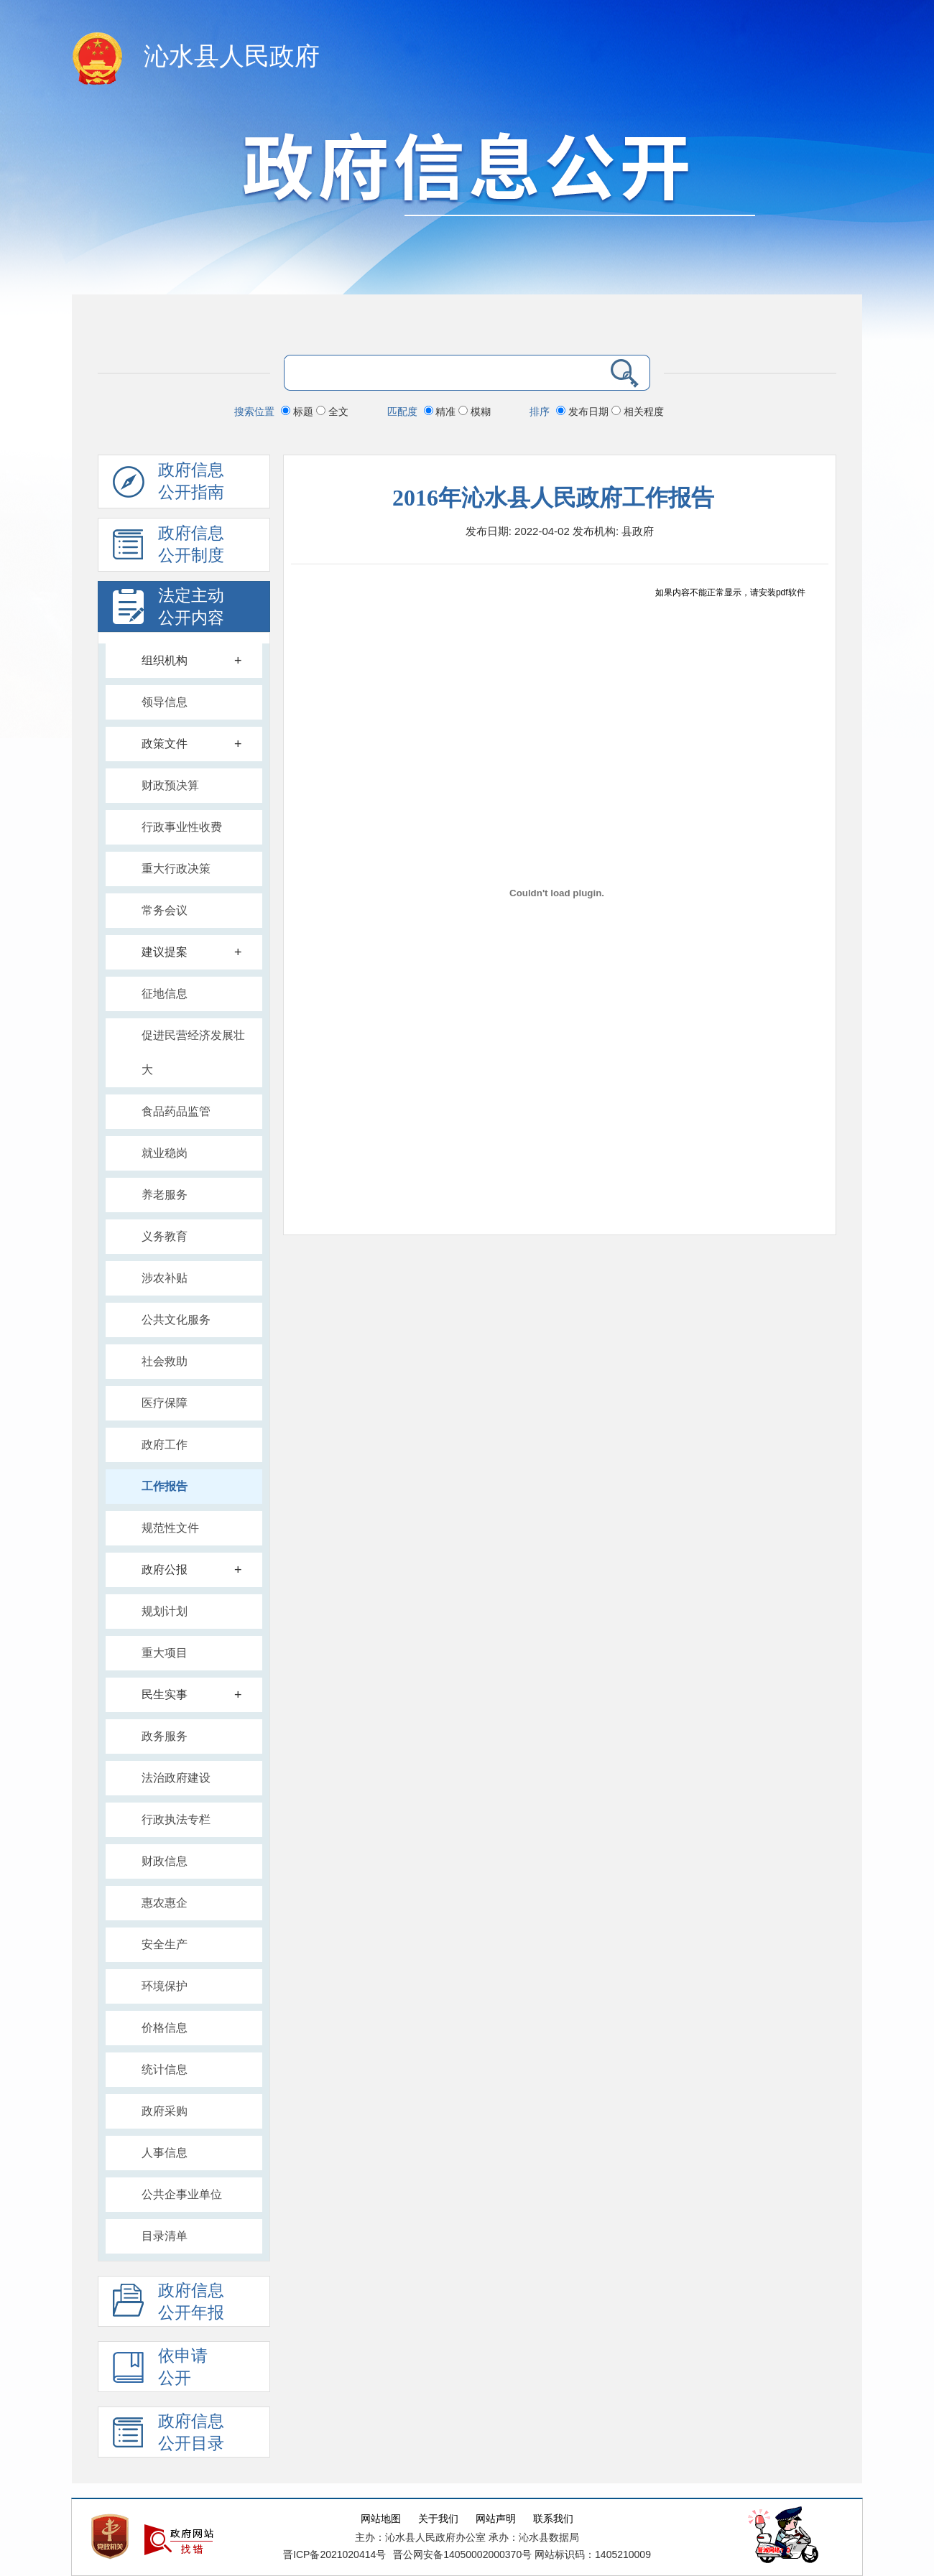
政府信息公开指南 (168, 484)
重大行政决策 (176, 868)
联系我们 (553, 2519)
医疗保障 (165, 1403)
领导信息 (165, 702)
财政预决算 (170, 785)
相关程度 (637, 411)
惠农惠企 (165, 1903)
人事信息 (165, 2153)
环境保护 (165, 1986)
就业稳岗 (165, 1153)
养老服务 (165, 1195)
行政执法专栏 (176, 1819)
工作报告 (165, 1486)
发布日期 (583, 411)
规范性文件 (170, 1528)
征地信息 (165, 993)
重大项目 (165, 1653)
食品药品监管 (176, 1111)
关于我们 (438, 2519)
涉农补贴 (165, 1278)
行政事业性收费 (182, 827)
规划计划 (165, 1611)
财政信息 (165, 1861)
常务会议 (165, 910)
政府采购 (165, 2111)
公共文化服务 (176, 1319)
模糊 (474, 411)
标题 (298, 411)
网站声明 (496, 2519)
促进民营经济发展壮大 (193, 1052)
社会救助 (165, 1361)
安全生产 (165, 1944)
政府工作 (165, 1444)
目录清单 (165, 2236)
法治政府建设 (176, 1778)
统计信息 (165, 2069)
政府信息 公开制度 (168, 548)
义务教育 (165, 1236)
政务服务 (165, 1736)
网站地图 (381, 2519)
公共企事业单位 (182, 2194)
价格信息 (165, 2028)
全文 (332, 411)
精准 (441, 411)
